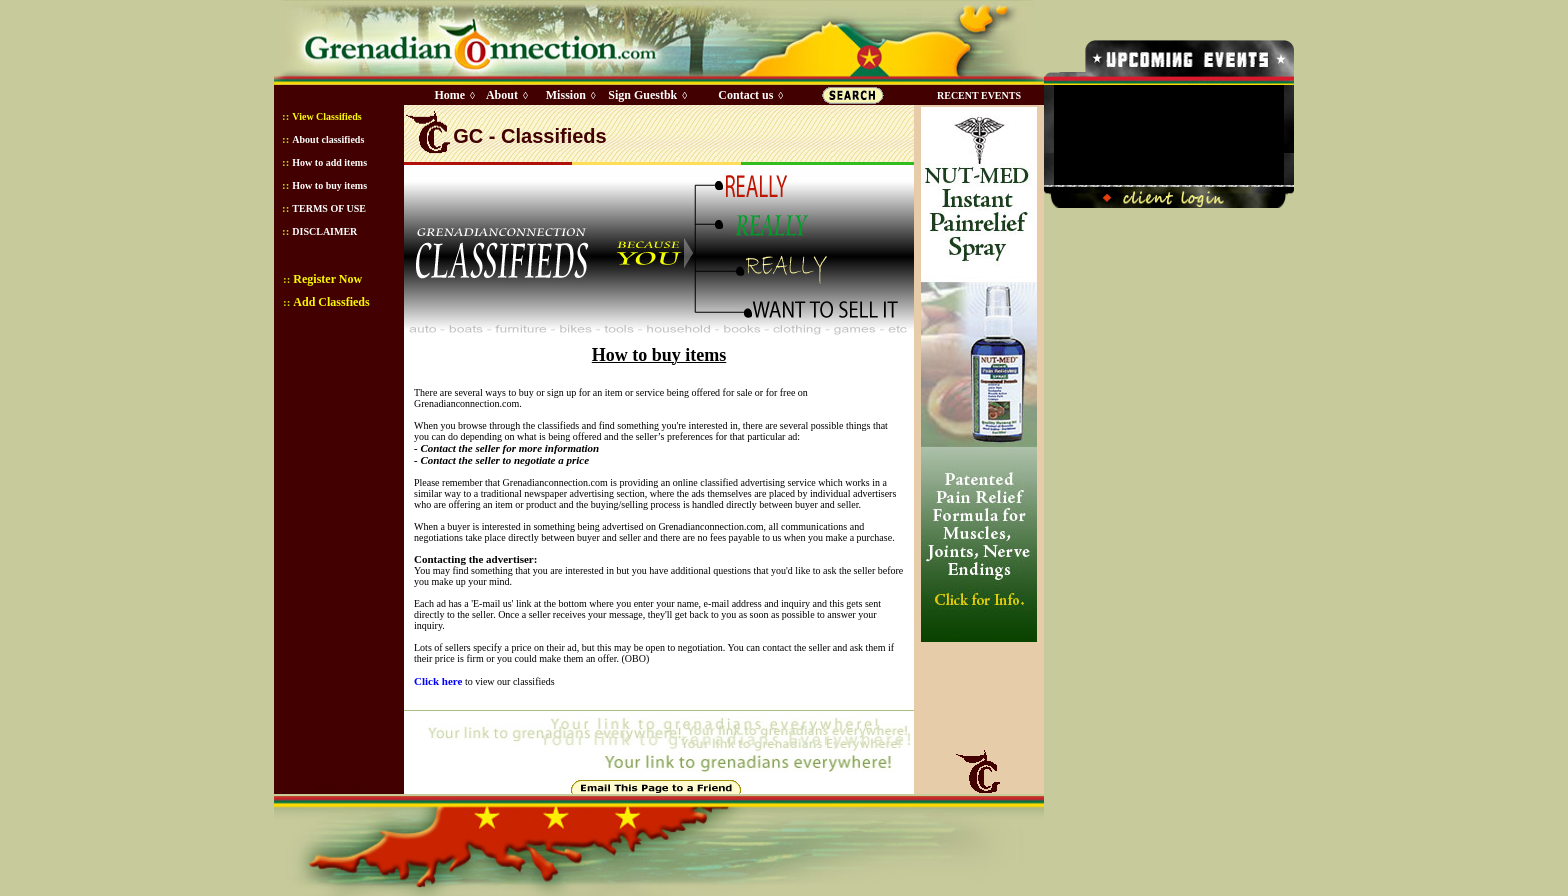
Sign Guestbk (646, 95)
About (502, 95)
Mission (566, 95)
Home (449, 95)
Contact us (745, 95)
